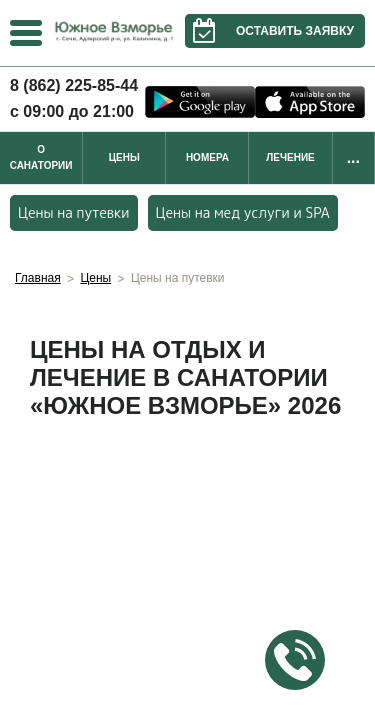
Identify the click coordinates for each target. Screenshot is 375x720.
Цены (124, 157)
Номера (207, 157)
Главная (38, 278)
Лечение (290, 157)
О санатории (41, 157)
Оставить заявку (269, 31)
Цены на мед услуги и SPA (243, 212)
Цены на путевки (74, 212)
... (353, 157)
